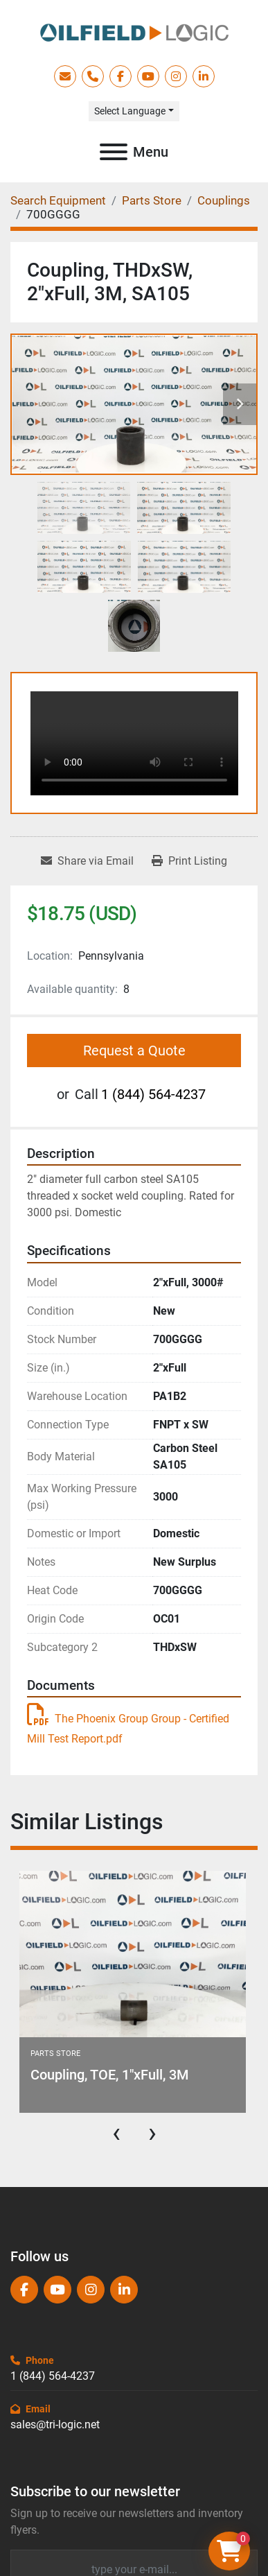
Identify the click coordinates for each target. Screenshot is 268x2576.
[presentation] (116, 2133)
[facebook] (120, 76)
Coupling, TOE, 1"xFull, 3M (109, 2074)
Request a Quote (134, 1050)
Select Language (130, 110)
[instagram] (176, 76)
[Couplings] (223, 200)
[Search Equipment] (58, 200)
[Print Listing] (189, 861)
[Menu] (113, 152)
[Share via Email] (87, 861)
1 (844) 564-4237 (153, 1094)
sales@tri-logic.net (55, 2424)
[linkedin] (204, 76)
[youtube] (148, 76)
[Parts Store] (151, 200)
